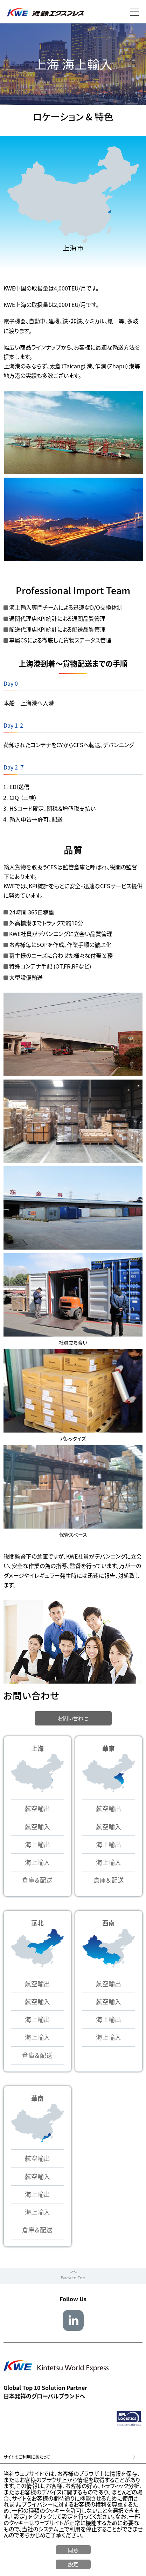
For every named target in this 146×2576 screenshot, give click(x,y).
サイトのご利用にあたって (27, 2457)
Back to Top (73, 2277)
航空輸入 (37, 1827)
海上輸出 (37, 1844)
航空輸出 (37, 1808)
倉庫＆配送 (37, 1880)
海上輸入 (37, 1862)
